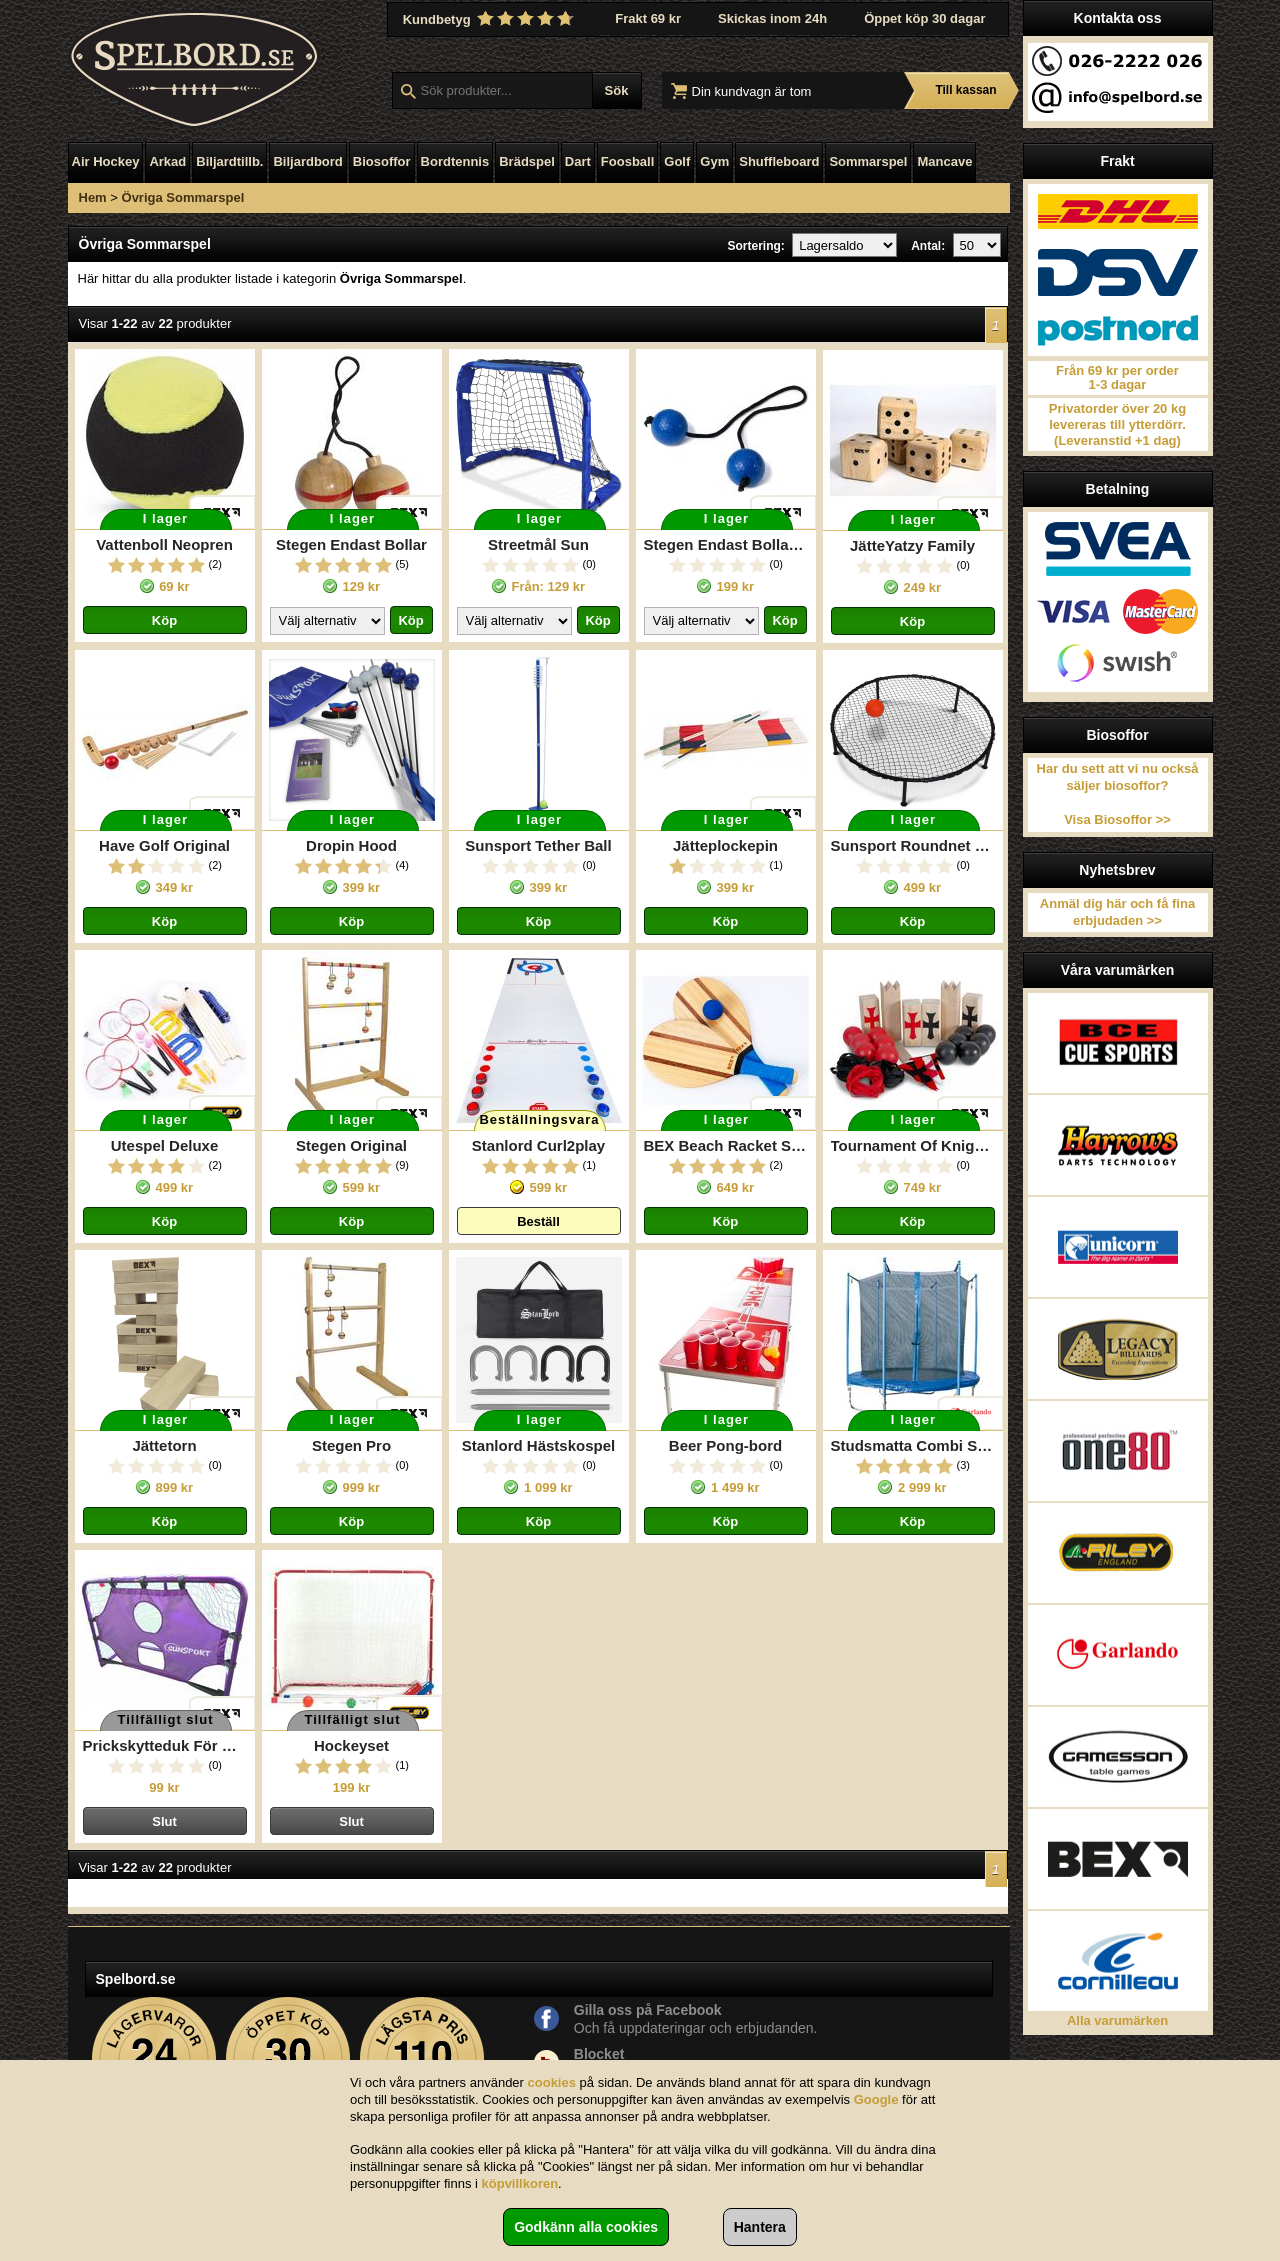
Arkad (167, 161)
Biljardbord (307, 161)
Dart (578, 161)
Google (876, 2099)
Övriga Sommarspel (183, 197)
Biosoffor (382, 161)
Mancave (944, 161)
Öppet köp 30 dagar (924, 18)
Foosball (627, 161)
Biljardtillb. (229, 161)
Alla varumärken (1117, 2020)
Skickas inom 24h (772, 18)
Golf (677, 161)
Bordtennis (455, 161)
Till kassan (965, 90)
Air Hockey (106, 161)
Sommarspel (868, 161)
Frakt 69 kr (648, 18)
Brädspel (527, 161)
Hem (93, 197)
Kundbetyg (491, 19)
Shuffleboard (779, 161)
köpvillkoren (520, 2183)
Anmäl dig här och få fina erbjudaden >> (1117, 912)
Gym (714, 161)
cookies (552, 2082)
